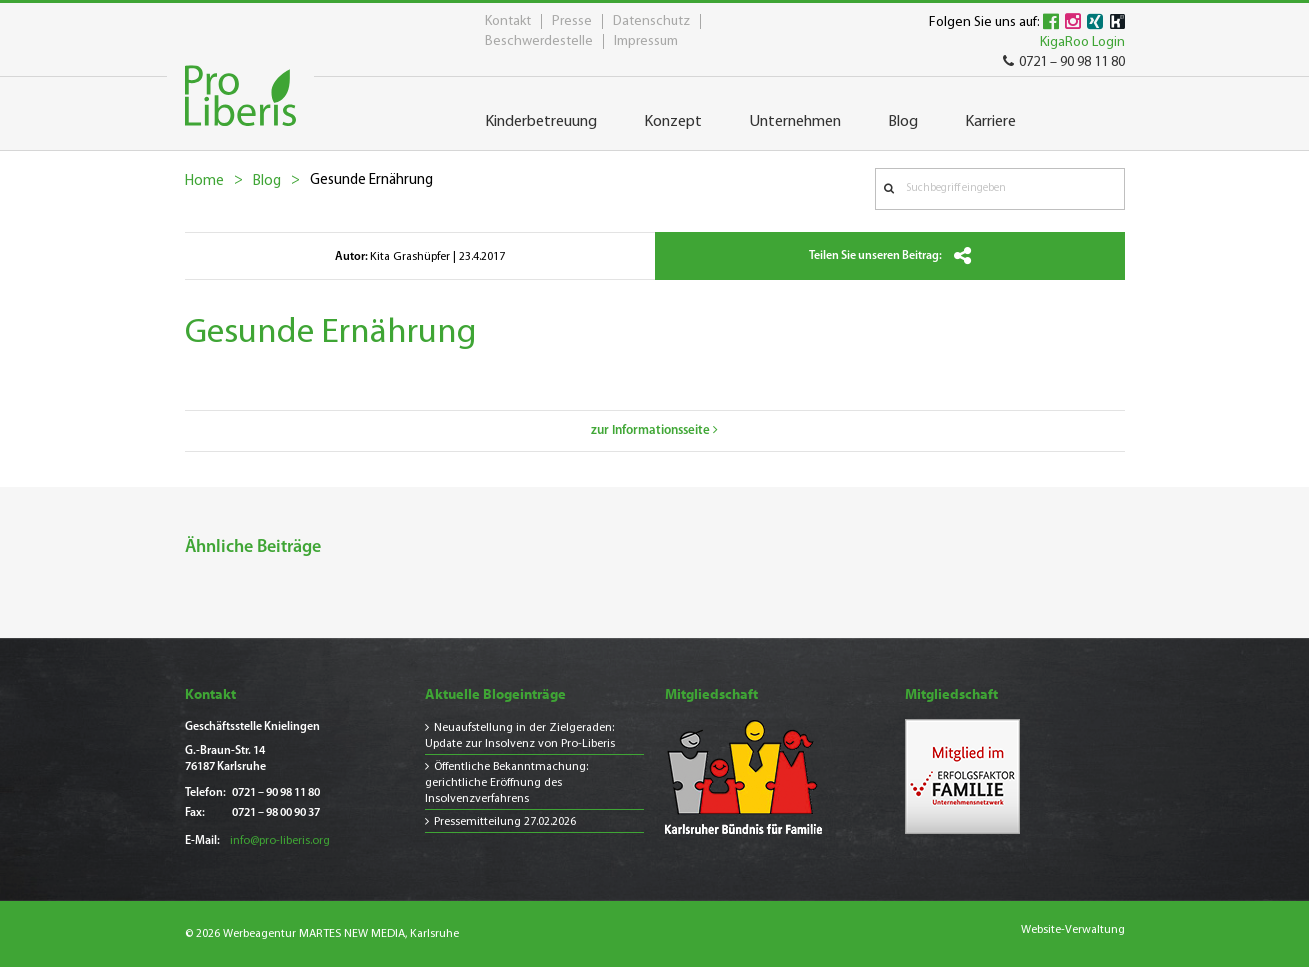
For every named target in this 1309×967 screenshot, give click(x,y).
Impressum (646, 41)
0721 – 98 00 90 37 (276, 813)
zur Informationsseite (654, 430)
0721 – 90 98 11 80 (1064, 62)
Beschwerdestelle (539, 41)
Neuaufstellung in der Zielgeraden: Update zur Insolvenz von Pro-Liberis (520, 736)
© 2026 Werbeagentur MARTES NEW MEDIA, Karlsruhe (322, 934)
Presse (572, 21)
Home (204, 181)
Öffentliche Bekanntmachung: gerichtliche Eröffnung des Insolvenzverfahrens (506, 783)
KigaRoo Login (1082, 42)
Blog (267, 181)
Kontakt (508, 21)
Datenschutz (651, 21)
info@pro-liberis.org (280, 841)
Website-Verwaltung (1073, 930)
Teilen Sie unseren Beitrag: (890, 256)
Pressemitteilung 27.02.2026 (505, 822)
